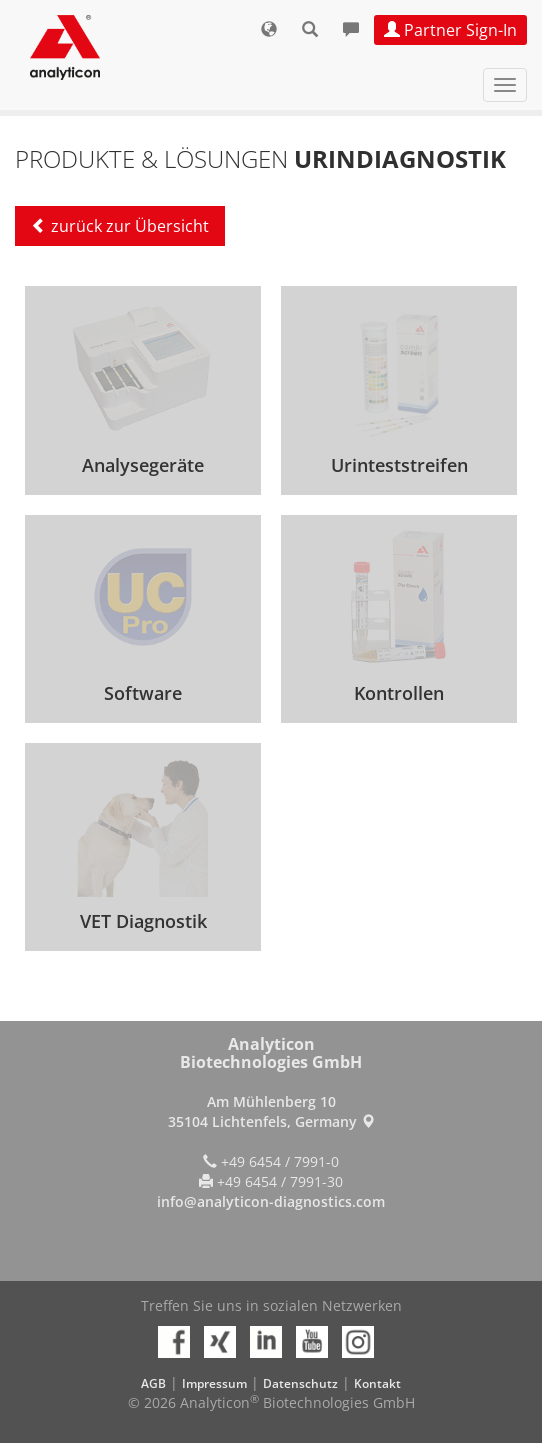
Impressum (214, 1383)
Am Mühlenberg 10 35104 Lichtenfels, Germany (271, 1111)
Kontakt (377, 1383)
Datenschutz (300, 1383)
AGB (153, 1383)
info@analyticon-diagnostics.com (271, 1201)
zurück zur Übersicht (120, 226)
